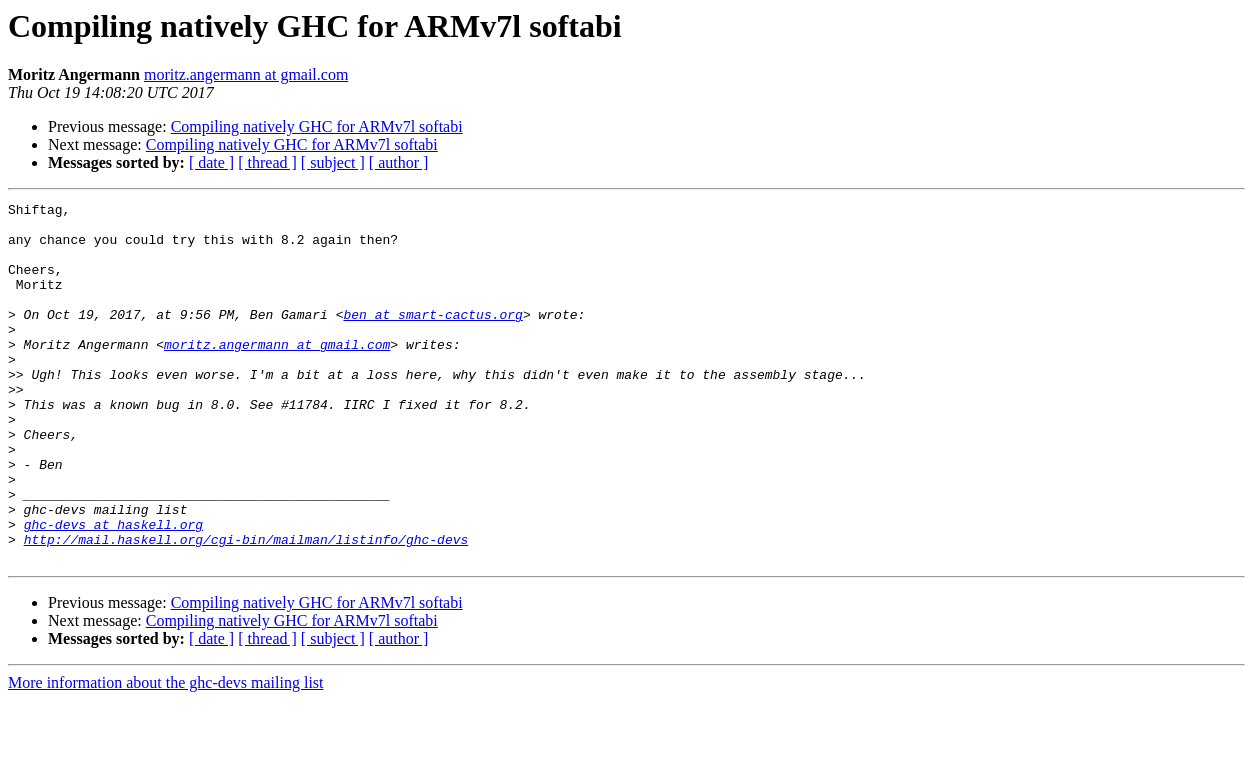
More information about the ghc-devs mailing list (166, 754)
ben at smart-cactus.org (432, 338)
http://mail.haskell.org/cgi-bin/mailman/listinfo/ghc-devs (246, 608)
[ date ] (211, 162)
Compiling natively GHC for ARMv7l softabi (317, 126)
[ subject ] (333, 162)
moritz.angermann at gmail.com (246, 74)
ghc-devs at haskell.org (113, 590)
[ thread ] (267, 162)
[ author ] (399, 162)
